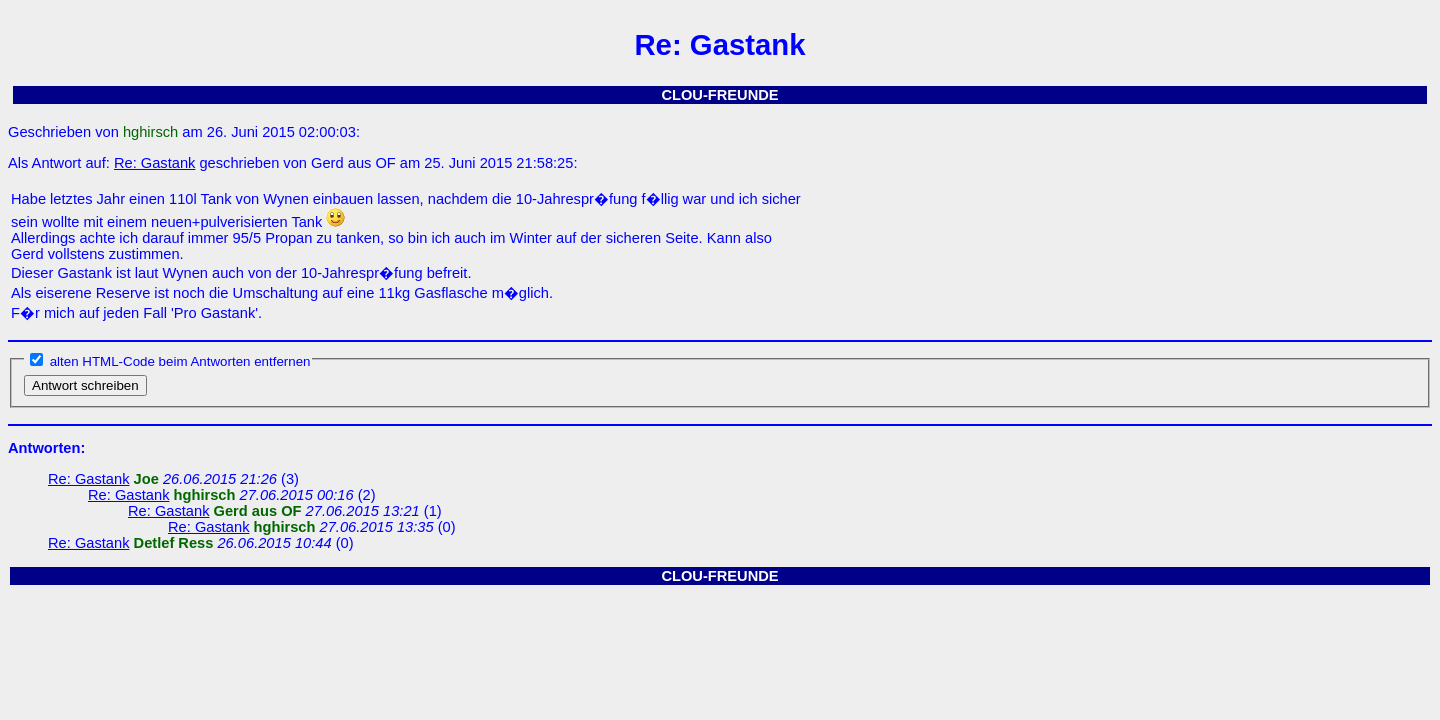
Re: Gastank (154, 163)
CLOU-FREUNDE (719, 95)
